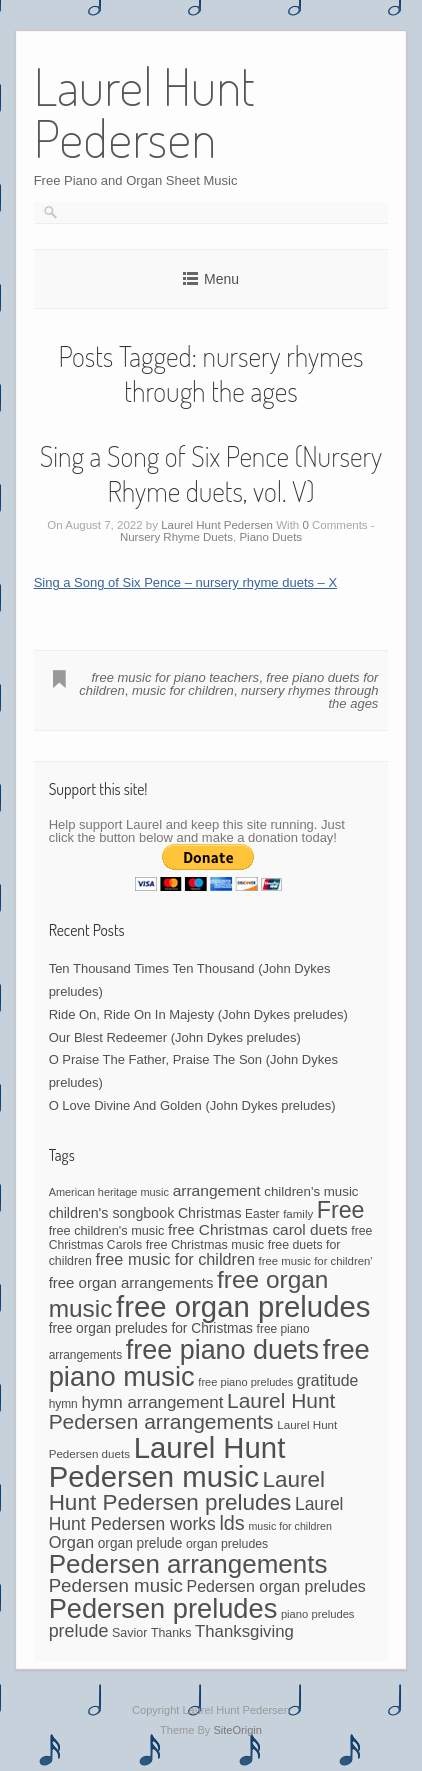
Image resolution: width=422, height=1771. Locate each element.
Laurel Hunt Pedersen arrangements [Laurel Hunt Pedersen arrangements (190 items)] (192, 1411)
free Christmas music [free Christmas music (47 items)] (205, 1245)
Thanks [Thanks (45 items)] (171, 1633)
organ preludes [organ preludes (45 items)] (227, 1544)
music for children (183, 690)
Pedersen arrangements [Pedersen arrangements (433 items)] (188, 1564)
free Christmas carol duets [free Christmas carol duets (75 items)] (258, 1229)
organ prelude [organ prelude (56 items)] (140, 1543)
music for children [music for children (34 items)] (290, 1526)
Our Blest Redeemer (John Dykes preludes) (175, 1037)
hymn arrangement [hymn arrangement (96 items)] (152, 1402)
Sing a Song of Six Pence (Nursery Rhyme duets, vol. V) (211, 473)
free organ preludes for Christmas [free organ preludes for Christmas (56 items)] (151, 1328)
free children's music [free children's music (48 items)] (107, 1230)
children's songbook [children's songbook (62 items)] (112, 1213)
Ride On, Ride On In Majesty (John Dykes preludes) (198, 1014)
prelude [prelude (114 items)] (79, 1631)
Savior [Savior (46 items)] (129, 1633)
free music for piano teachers (175, 677)
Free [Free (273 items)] (341, 1210)
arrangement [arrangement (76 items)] (217, 1190)
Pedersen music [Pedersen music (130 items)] (116, 1585)
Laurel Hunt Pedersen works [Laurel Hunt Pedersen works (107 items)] (196, 1514)
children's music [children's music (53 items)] (311, 1191)
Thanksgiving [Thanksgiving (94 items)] (244, 1631)
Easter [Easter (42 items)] (262, 1214)
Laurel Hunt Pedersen (217, 525)
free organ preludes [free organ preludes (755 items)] (243, 1306)
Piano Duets (270, 537)
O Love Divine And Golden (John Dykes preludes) (192, 1105)
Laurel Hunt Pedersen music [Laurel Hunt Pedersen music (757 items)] (167, 1462)
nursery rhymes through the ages (309, 697)
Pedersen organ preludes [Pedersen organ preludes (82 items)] (276, 1586)
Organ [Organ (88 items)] (71, 1542)
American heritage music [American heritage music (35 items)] (109, 1192)
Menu (221, 279)
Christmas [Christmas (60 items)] (210, 1213)
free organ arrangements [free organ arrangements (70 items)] (131, 1282)
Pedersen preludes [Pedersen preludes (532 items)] (163, 1608)
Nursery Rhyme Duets (176, 537)
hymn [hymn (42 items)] (63, 1404)
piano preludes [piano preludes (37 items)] (318, 1614)
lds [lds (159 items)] (231, 1523)
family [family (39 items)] (298, 1214)
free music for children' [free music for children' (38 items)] (316, 1261)
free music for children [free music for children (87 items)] (175, 1259)
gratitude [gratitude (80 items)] (328, 1380)
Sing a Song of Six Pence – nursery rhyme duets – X (186, 582)
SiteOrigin (237, 1730)
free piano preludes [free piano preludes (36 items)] (245, 1382)
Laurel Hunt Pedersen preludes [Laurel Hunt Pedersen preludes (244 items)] (187, 1491)
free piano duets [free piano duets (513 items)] (222, 1350)
